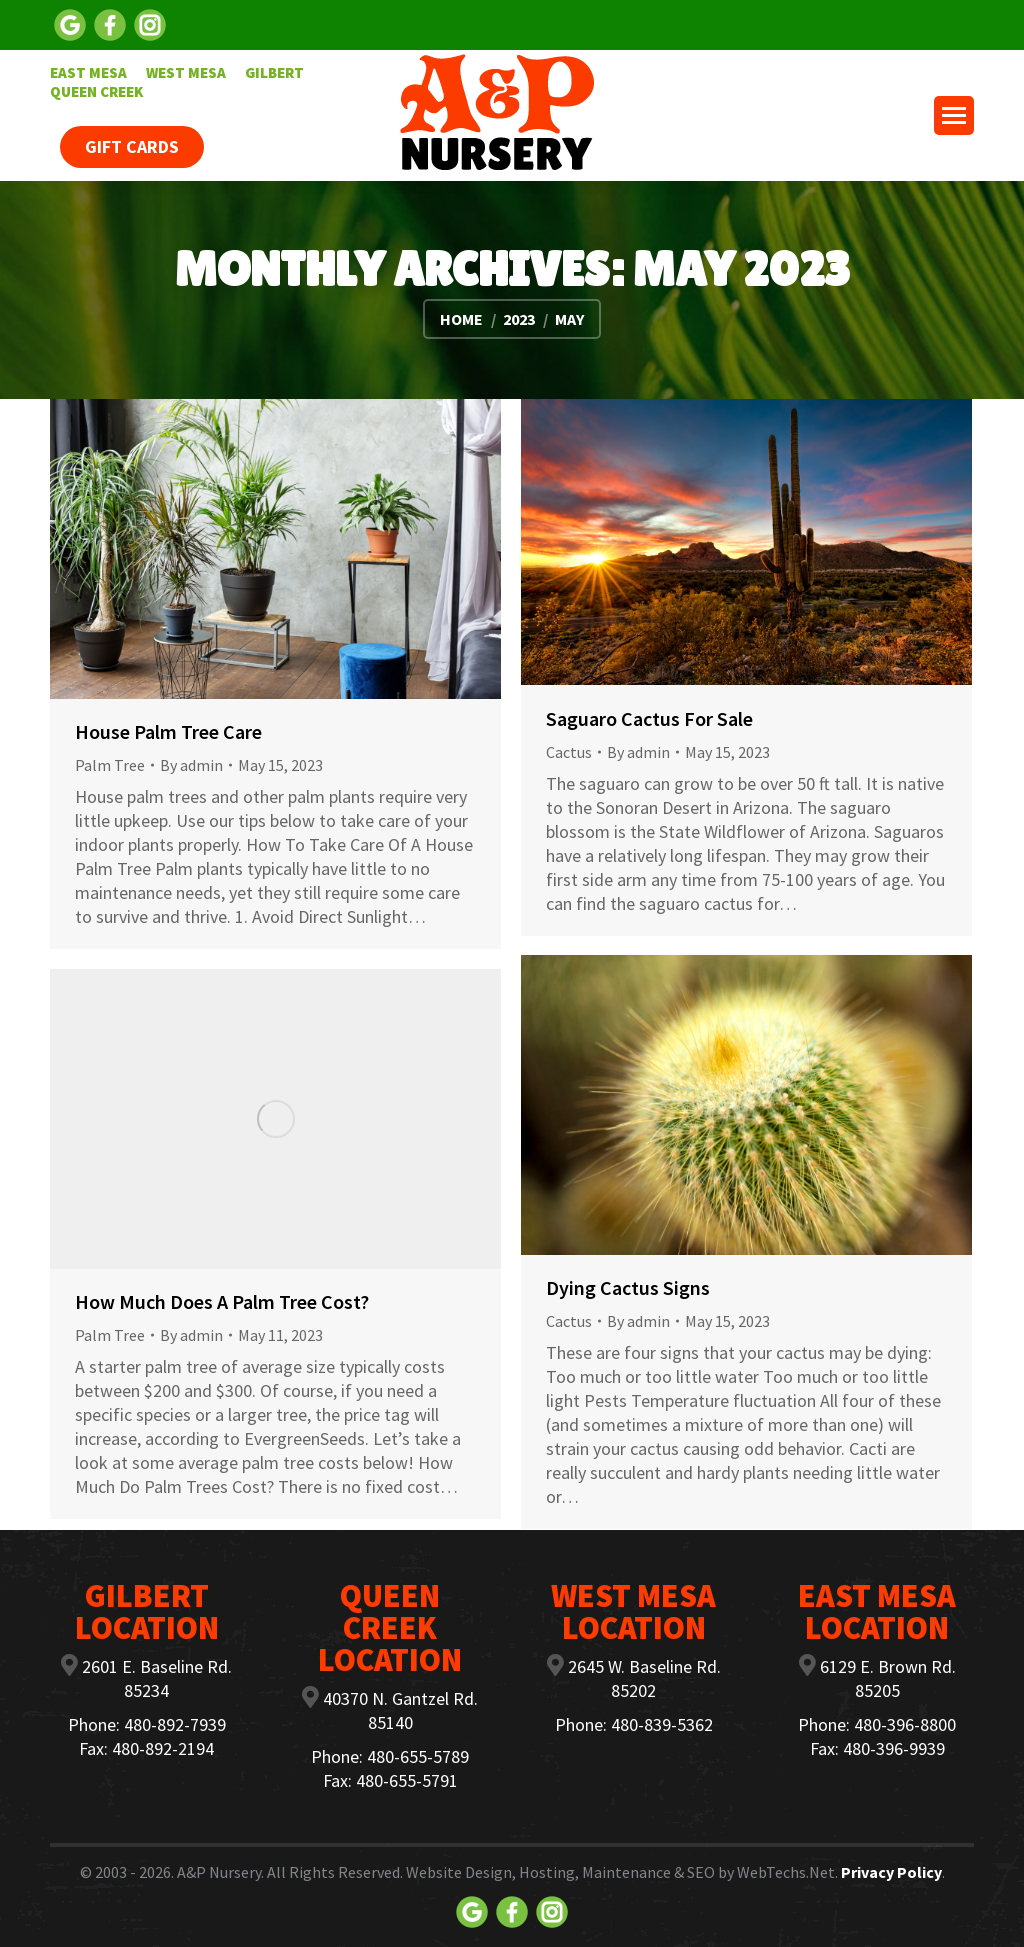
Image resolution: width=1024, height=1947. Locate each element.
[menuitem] (88, 72)
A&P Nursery (219, 1872)
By (191, 765)
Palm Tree (110, 765)
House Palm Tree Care (168, 731)
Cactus (569, 752)
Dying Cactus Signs (628, 1287)
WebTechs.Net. (787, 1872)
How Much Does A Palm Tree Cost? (222, 1301)
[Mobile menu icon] (954, 115)
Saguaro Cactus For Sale (649, 718)
